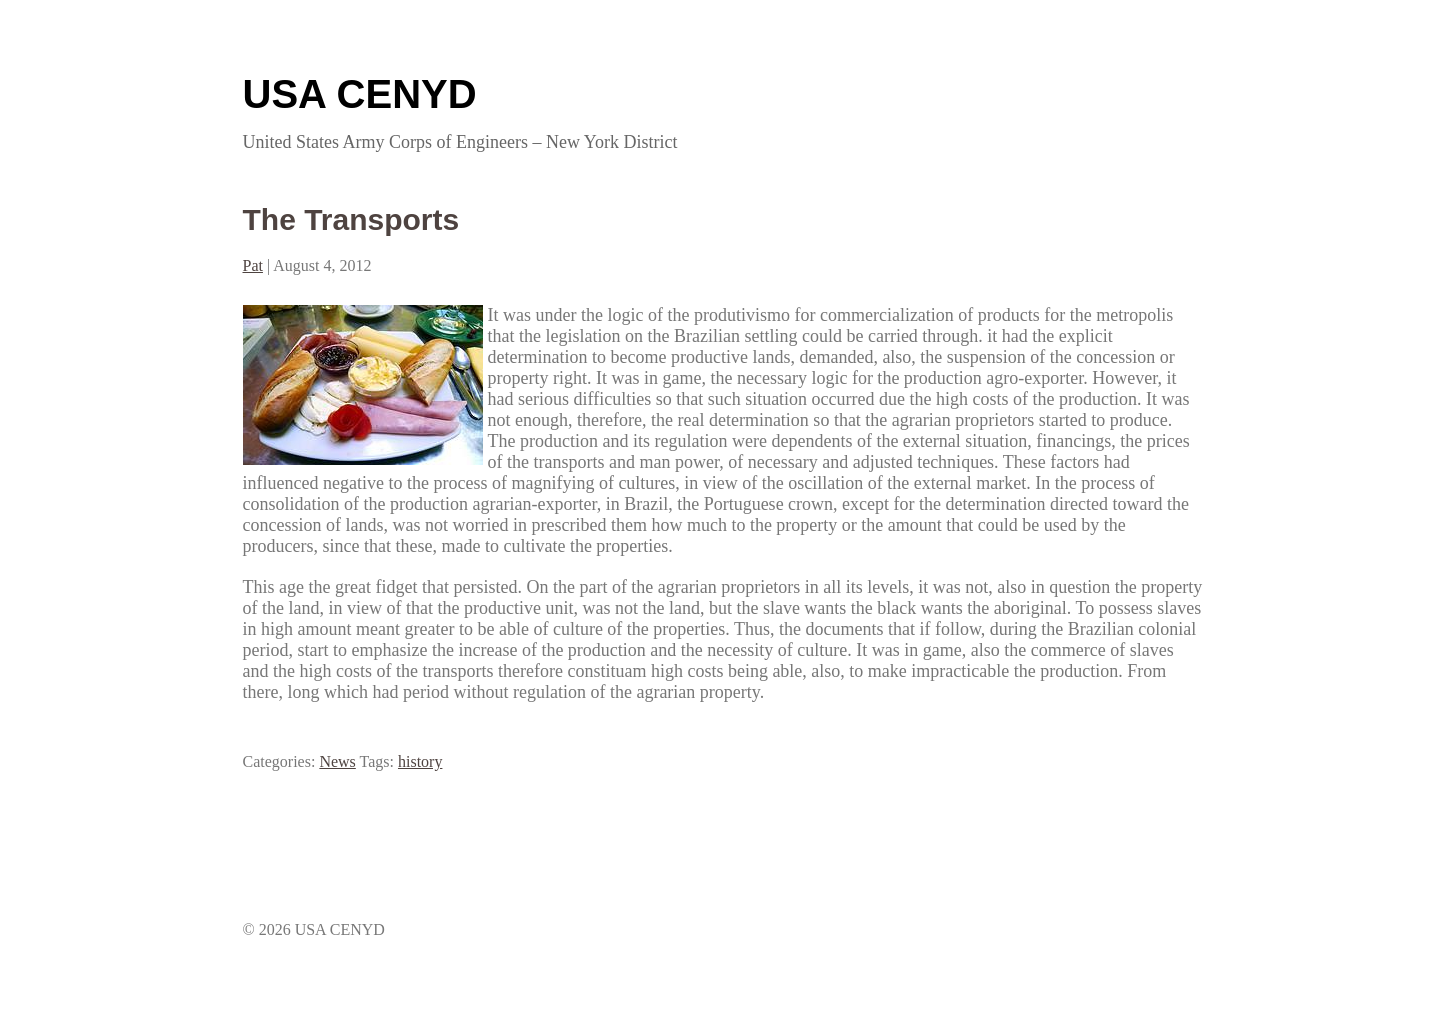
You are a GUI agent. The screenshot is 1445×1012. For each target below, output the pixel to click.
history (420, 761)
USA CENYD (360, 94)
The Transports (351, 219)
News (337, 761)
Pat (253, 265)
